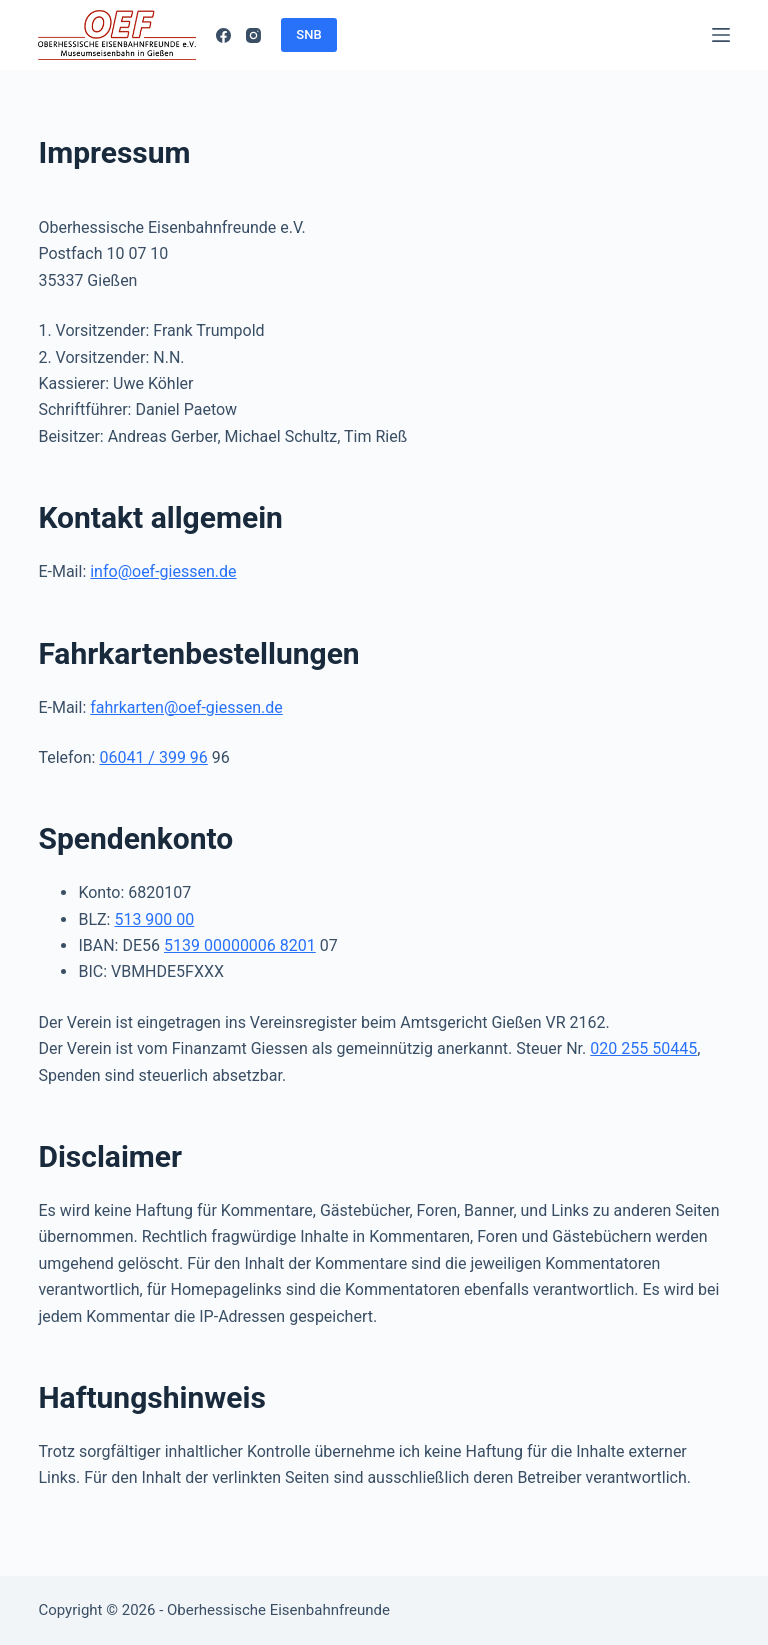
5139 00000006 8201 (240, 945)
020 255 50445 (643, 1048)
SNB (308, 34)
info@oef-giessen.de (163, 571)
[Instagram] (253, 35)
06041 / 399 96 (153, 757)
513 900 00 (154, 919)
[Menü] (721, 35)
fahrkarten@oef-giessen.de (186, 707)
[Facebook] (223, 35)
